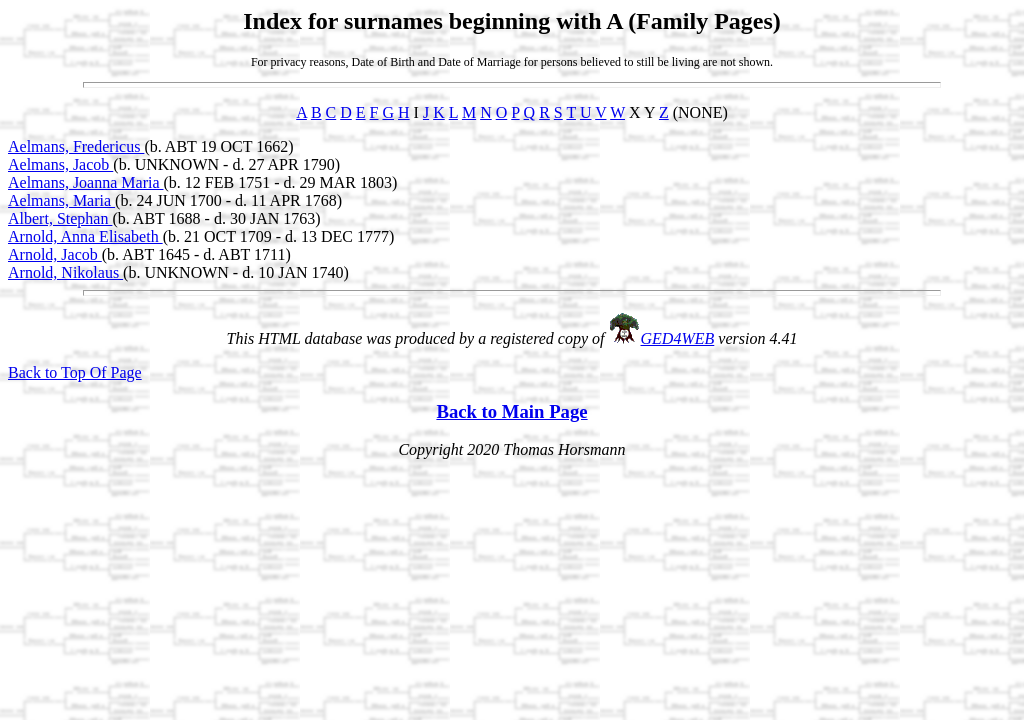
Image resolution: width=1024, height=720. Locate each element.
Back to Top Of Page (75, 372)
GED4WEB (678, 338)
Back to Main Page (511, 411)
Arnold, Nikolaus (65, 272)
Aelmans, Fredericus (76, 146)
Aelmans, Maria (61, 200)
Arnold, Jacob (55, 254)
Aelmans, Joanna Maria (86, 182)
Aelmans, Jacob (60, 164)
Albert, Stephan (60, 218)
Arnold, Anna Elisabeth (85, 236)
